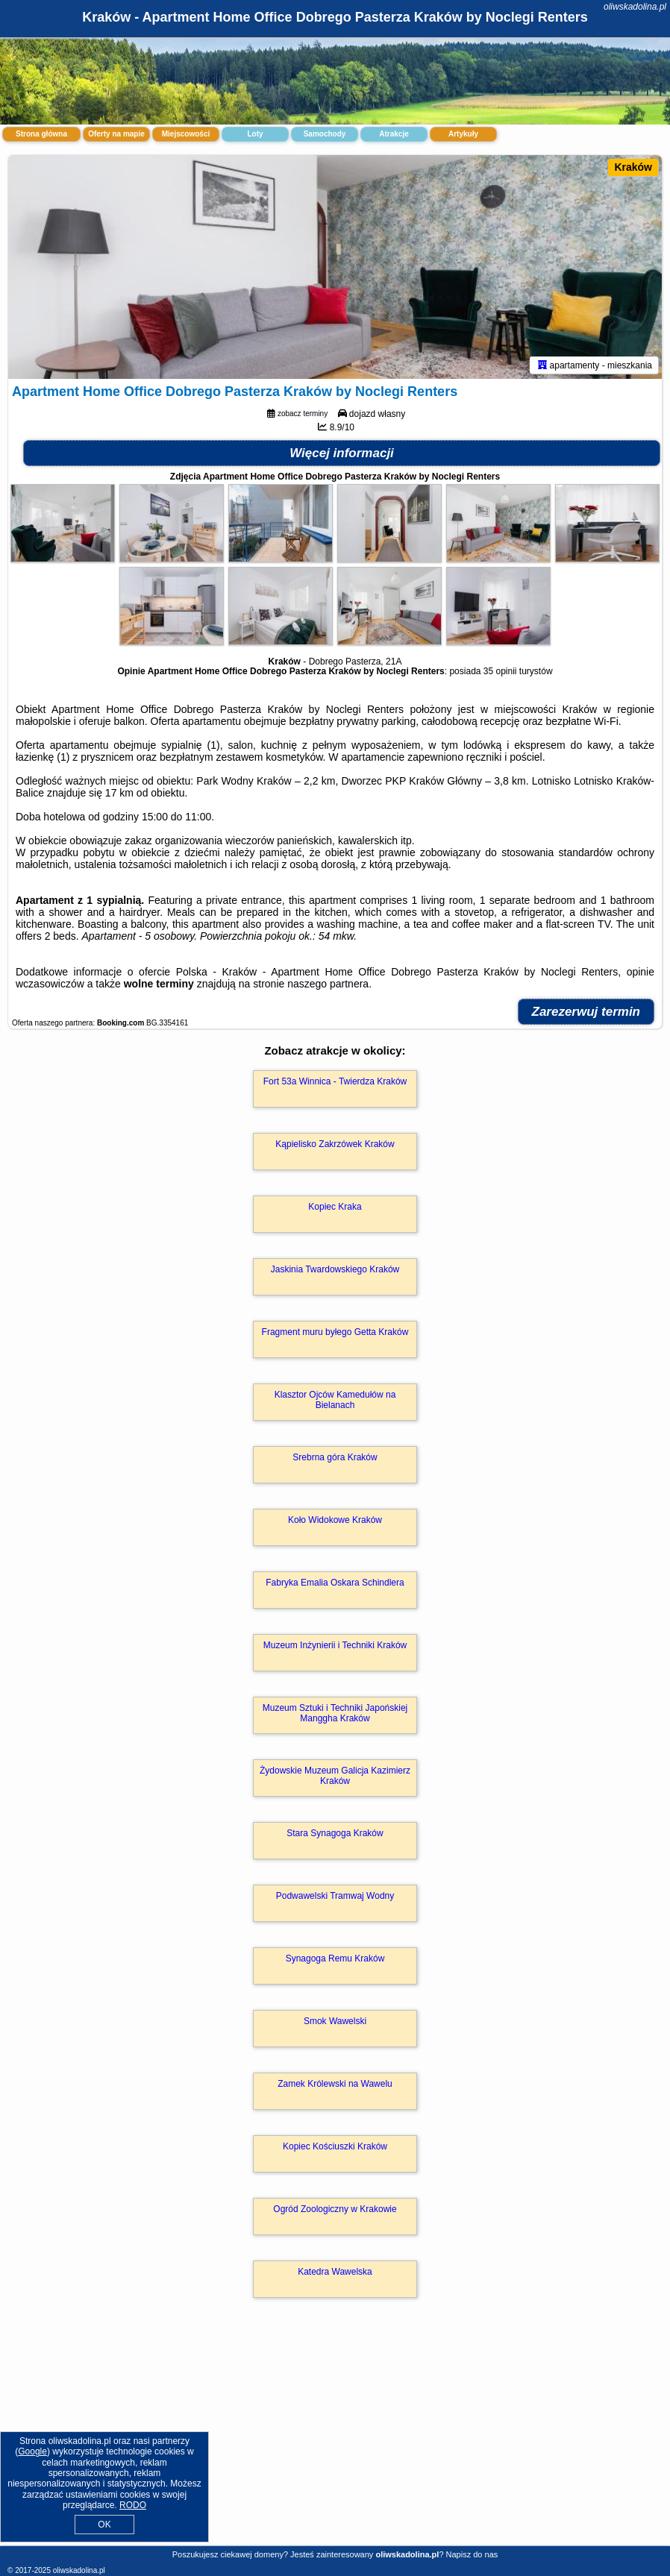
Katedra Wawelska (335, 2271)
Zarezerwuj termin (586, 1012)
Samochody (325, 134)
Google (32, 2451)
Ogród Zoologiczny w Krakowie (334, 2209)
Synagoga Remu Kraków (335, 1958)
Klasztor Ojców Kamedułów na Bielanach (335, 1399)
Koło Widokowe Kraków (335, 1520)
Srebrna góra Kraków (334, 1457)
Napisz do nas (472, 2554)
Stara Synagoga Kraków (335, 1833)
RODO (132, 2505)
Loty (255, 134)
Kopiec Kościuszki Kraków (335, 2146)
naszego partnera (328, 984)
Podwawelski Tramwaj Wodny (335, 1896)
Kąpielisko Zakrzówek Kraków (334, 1144)
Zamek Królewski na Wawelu (335, 2084)
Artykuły (463, 134)
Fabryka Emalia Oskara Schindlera (335, 1582)
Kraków (633, 167)
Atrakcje (393, 134)
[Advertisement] (335, 2437)
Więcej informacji (341, 453)
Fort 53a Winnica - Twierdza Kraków (335, 1081)
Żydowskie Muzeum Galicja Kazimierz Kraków (335, 1775)
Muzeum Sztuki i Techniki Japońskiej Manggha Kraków (335, 1713)
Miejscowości (186, 134)
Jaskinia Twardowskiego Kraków (335, 1269)
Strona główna (41, 134)
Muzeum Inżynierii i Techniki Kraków (335, 1645)
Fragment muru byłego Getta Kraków (335, 1332)
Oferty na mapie (116, 134)
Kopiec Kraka (334, 1206)
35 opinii (500, 671)
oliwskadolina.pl (635, 6)
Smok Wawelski (335, 2021)
